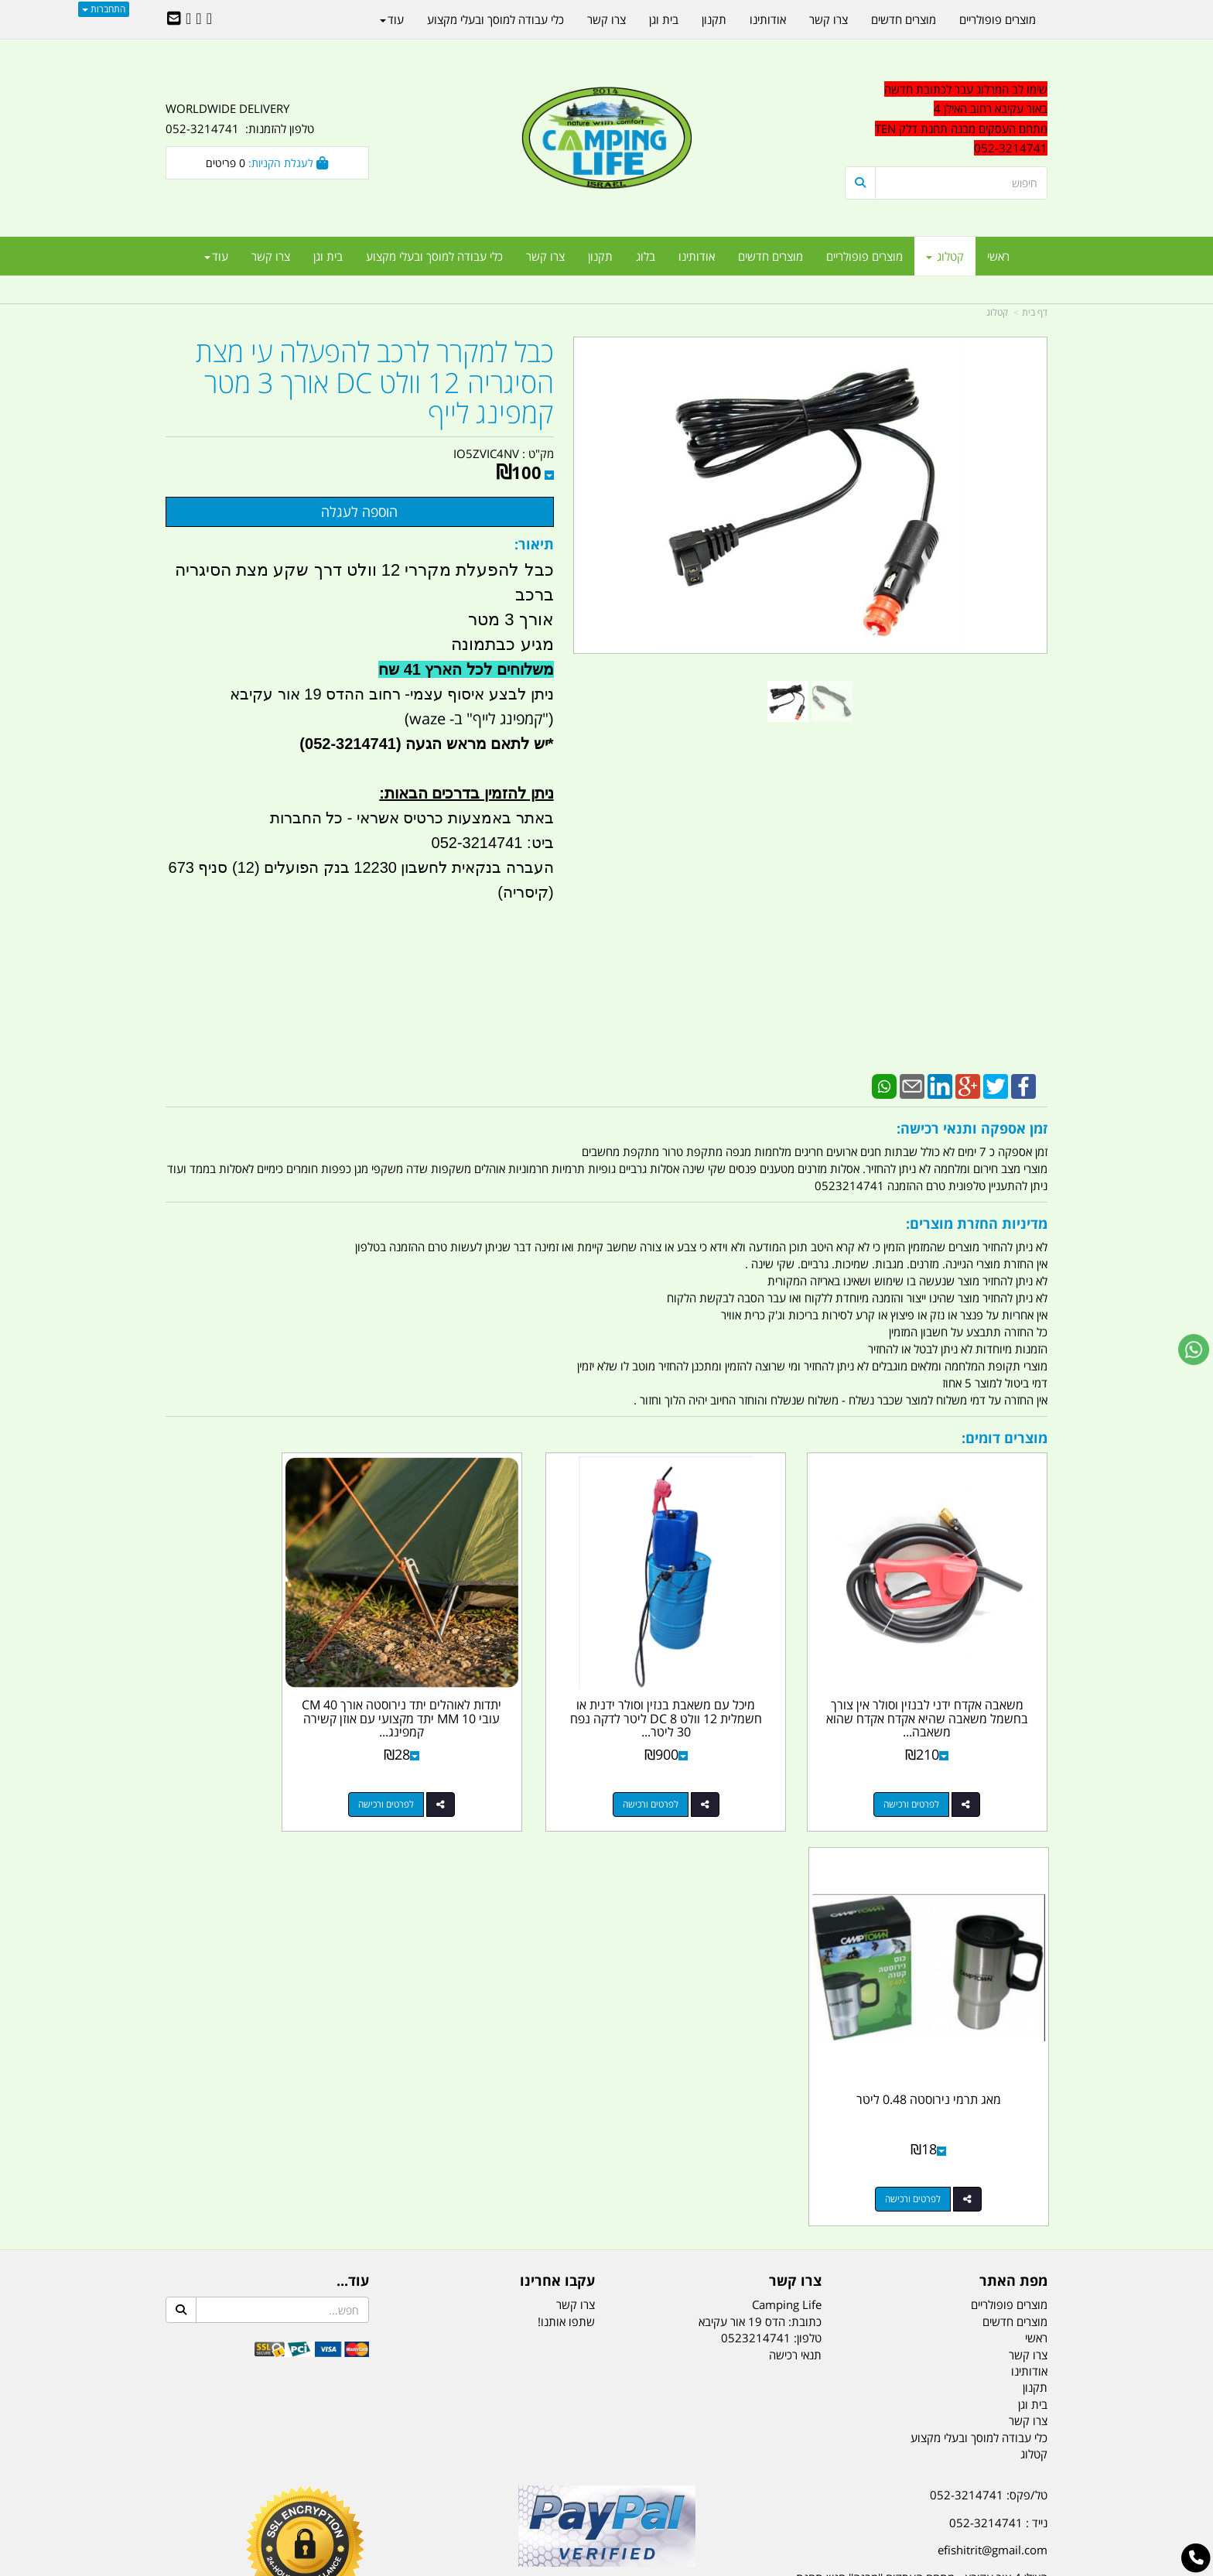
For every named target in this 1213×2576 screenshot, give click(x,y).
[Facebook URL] (209, 19)
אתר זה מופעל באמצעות (606, 2565)
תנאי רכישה (795, 1921)
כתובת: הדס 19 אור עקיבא (760, 1888)
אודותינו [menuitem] (696, 256)
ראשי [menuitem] (998, 256)
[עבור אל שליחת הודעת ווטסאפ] (1193, 1349)
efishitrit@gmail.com (992, 2117)
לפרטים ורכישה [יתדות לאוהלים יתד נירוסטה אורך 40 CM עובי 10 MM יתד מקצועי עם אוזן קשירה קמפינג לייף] (478, 1766)
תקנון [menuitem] (600, 256)
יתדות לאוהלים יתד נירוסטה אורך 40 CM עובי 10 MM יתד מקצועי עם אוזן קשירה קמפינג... (493, 1680)
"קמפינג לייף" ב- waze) (476, 718)
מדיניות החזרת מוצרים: (976, 1223)
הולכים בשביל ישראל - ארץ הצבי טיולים (606, 2174)
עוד (216, 256)
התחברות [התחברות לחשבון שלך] (103, 8)
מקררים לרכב (421, 2487)
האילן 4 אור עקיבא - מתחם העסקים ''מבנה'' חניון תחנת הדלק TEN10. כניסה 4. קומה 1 (921, 2155)
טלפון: (808, 1905)
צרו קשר (795, 1848)
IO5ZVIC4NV (486, 453)
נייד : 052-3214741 (998, 2090)
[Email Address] (174, 19)
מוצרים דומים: (1004, 1437)
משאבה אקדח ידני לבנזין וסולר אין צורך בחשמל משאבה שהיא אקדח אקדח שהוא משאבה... (946, 1680)
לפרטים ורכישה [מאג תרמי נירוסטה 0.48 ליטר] (251, 1766)
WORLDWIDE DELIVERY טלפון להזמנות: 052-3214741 (240, 118)
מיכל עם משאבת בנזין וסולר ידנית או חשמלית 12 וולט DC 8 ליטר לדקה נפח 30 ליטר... (719, 1680)
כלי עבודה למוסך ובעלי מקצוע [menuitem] (434, 256)
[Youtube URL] (188, 19)
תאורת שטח (489, 2487)
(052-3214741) (348, 743)
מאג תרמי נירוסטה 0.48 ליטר (267, 1666)
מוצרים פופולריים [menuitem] (864, 256)
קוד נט (584, 2565)
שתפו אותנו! (566, 1888)
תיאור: (534, 544)
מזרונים (365, 2487)
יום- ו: (912, 2269)
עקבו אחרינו (557, 1848)
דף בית (1034, 312)
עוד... (353, 1848)
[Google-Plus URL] (198, 19)
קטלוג (997, 312)
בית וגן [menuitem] (328, 256)
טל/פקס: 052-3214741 (988, 2062)
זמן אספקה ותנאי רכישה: (972, 1128)
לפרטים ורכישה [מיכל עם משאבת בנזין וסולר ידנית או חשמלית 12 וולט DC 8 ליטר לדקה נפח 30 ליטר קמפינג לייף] (704, 1766)
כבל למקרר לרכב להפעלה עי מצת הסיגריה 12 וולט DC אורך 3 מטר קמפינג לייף (375, 383)
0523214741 (756, 1905)
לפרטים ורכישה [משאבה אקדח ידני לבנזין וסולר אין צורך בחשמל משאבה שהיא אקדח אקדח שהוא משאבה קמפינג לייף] (930, 1766)
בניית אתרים (551, 2565)
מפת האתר (1013, 1848)
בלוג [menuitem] (645, 256)
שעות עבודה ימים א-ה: (946, 2192)
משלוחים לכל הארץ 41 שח (465, 669)
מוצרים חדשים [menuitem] (770, 256)
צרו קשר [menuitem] (545, 256)
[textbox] (908, 2257)
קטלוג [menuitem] (945, 256)
